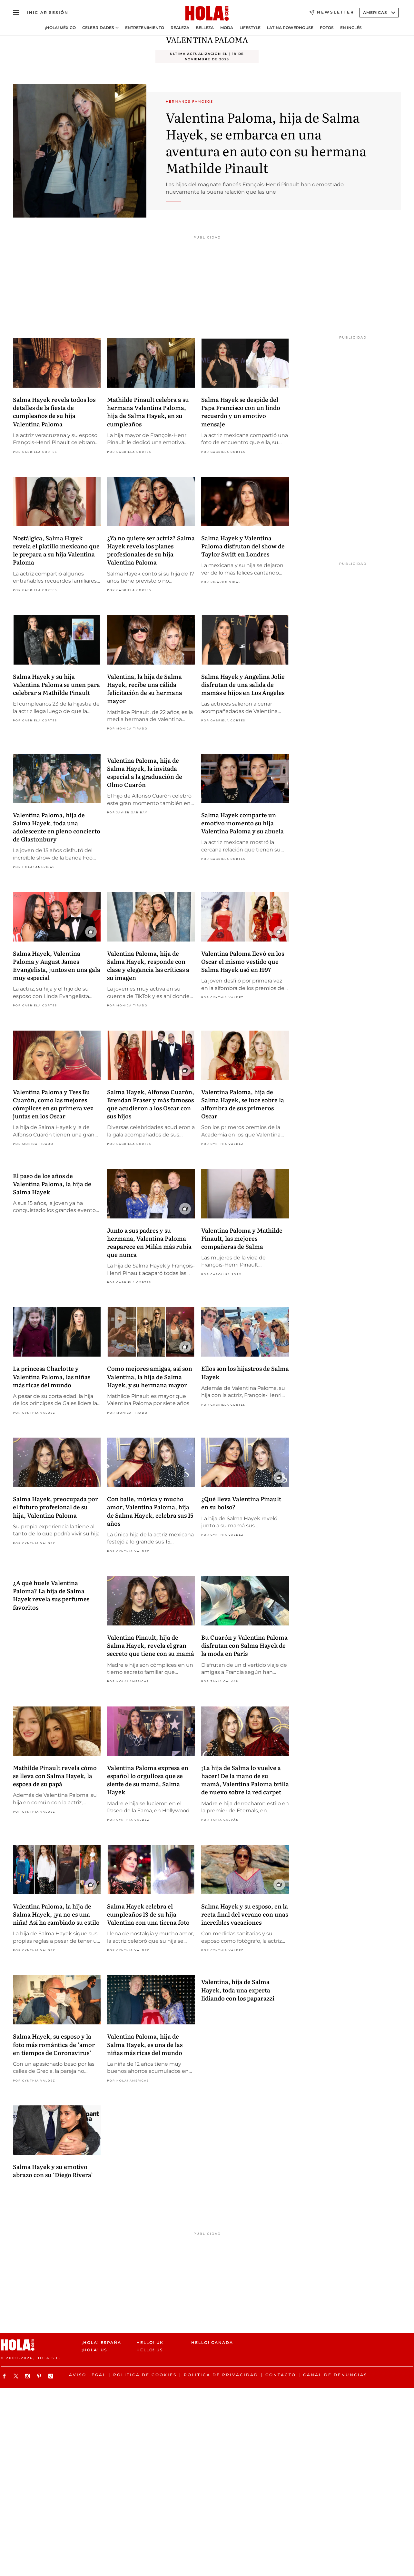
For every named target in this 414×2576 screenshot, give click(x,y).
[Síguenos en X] (17, 2376)
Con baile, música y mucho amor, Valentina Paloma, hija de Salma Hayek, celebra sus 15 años (150, 1511)
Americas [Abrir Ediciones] (379, 12)
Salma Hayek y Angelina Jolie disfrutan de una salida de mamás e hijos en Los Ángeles (243, 684)
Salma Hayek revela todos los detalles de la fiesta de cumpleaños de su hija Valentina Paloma (54, 411)
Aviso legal (87, 2374)
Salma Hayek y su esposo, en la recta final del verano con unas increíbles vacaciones (244, 1914)
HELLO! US (149, 2349)
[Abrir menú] (16, 12)
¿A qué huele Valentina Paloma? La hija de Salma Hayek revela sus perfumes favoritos (51, 1595)
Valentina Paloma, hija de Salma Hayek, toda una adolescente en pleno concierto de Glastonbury (56, 827)
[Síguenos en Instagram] (28, 2376)
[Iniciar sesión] (47, 12)
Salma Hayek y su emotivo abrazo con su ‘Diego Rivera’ (53, 2170)
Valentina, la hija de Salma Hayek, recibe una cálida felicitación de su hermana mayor (144, 688)
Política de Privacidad (221, 2374)
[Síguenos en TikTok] (51, 2376)
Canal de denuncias (335, 2374)
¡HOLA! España (101, 2342)
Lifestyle (250, 27)
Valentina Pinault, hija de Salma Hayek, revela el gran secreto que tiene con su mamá (150, 1645)
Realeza (180, 27)
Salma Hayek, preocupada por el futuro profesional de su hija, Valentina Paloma (55, 1506)
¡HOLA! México (60, 27)
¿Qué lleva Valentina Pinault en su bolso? (241, 1502)
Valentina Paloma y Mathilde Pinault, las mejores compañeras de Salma (241, 1238)
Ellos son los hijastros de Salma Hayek (245, 1372)
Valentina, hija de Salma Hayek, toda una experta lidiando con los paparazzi (237, 1989)
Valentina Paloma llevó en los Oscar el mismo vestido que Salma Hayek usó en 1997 (242, 961)
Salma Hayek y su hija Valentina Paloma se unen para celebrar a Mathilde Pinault (56, 684)
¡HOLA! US (94, 2349)
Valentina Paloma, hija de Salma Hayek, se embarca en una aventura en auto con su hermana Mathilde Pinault (266, 142)
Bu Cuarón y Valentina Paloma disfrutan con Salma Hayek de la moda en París (244, 1645)
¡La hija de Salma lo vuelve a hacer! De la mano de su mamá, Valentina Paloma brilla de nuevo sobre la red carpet (245, 1780)
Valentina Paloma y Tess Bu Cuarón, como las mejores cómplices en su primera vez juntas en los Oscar (53, 1104)
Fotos (327, 27)
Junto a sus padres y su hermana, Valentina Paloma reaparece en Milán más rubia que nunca (149, 1242)
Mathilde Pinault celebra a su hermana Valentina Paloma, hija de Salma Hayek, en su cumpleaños (148, 411)
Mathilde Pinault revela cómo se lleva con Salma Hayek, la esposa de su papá (55, 1775)
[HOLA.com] (207, 14)
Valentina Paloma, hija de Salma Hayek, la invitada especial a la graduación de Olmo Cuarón (144, 772)
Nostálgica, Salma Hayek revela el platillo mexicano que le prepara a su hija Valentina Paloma (56, 550)
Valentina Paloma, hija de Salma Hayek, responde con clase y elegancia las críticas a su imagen (148, 965)
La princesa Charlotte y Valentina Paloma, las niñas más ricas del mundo (51, 1376)
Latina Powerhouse (290, 27)
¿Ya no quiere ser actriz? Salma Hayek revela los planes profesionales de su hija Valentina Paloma (151, 550)
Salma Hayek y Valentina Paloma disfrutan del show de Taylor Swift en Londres (243, 546)
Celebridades (98, 27)
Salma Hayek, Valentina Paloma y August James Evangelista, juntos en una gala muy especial (56, 965)
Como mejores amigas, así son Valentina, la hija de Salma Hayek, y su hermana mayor (149, 1376)
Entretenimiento (144, 27)
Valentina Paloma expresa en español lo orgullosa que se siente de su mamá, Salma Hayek (147, 1780)
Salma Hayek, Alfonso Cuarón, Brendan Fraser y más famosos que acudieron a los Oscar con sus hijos (150, 1104)
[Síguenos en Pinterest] (40, 2376)
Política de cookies (145, 2374)
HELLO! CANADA (212, 2342)
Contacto (280, 2374)
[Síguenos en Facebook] (5, 2376)
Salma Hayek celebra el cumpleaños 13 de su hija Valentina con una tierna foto (148, 1914)
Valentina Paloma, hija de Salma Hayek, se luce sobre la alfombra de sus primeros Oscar (242, 1104)
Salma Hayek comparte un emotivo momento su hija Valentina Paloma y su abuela (242, 822)
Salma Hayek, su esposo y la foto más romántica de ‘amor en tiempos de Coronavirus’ (54, 2044)
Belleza (205, 27)
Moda (226, 27)
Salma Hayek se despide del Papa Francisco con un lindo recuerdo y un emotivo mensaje (240, 411)
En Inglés (351, 27)
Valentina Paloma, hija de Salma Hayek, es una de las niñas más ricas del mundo (144, 2044)
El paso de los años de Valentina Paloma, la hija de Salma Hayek (52, 1183)
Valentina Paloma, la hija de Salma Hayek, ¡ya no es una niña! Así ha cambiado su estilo (56, 1914)
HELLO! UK (149, 2342)
